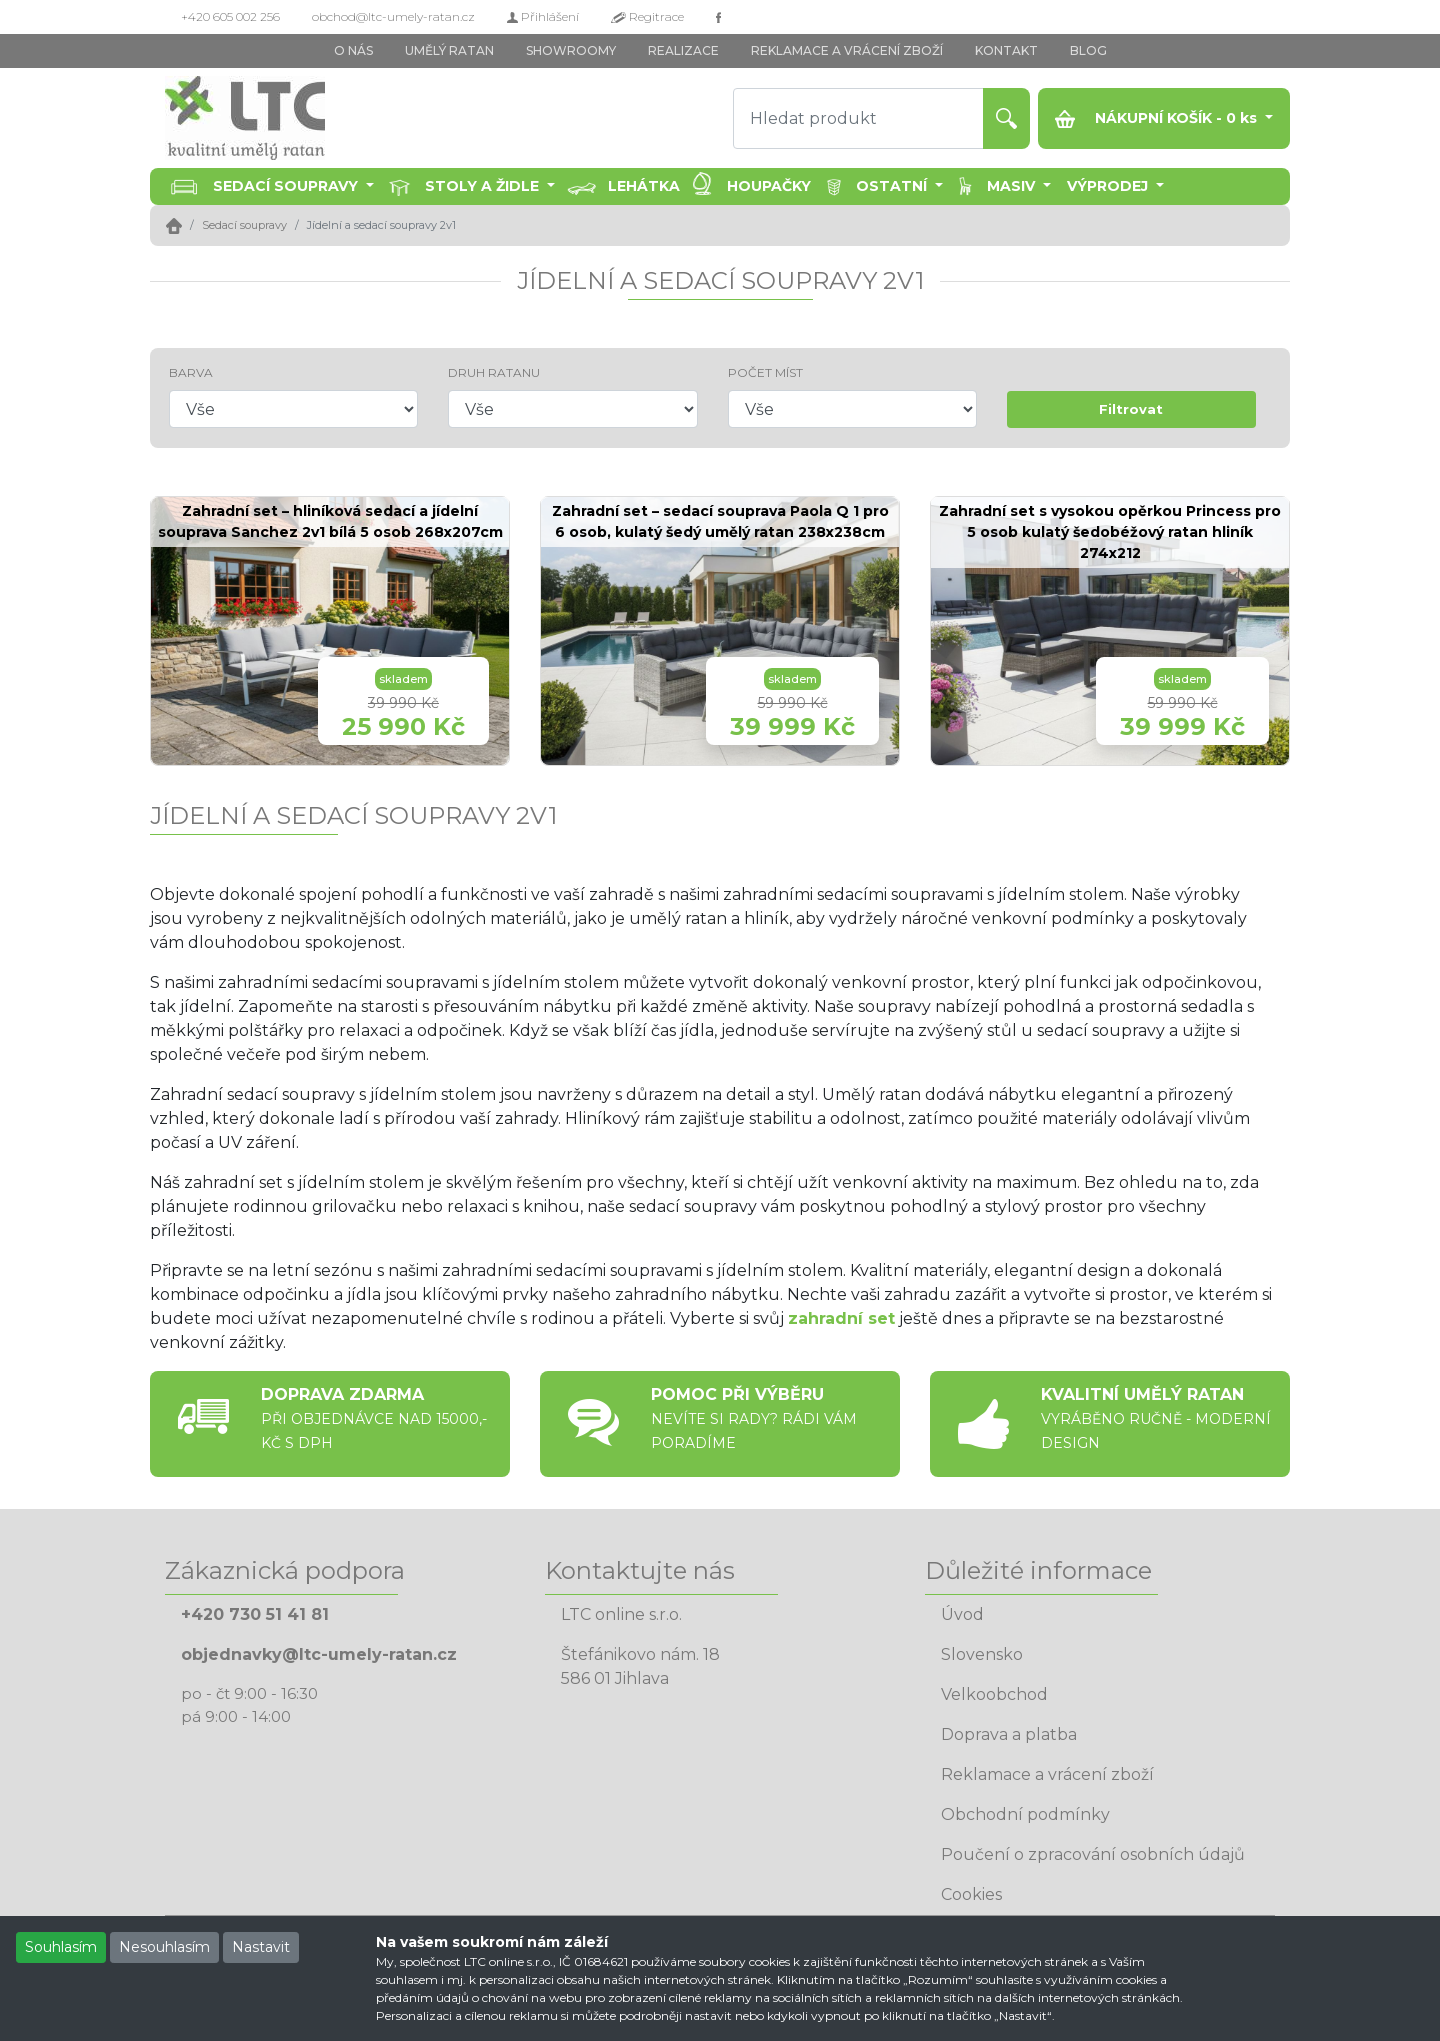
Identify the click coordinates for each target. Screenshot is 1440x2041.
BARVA (191, 372)
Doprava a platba (1009, 1734)
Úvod (962, 1614)
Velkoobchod (994, 1694)
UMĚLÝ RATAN (449, 50)
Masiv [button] (1013, 186)
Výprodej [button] (1109, 186)
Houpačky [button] (769, 186)
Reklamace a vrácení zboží (1047, 1774)
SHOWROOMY (571, 50)
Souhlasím (61, 1947)
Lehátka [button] (644, 186)
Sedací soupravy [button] (287, 186)
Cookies (971, 1894)
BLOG (1088, 50)
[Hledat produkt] (859, 118)
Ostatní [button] (893, 186)
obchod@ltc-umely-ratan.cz (393, 16)
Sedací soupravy (244, 225)
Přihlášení (543, 16)
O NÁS (353, 50)
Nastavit (261, 1947)
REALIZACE (683, 50)
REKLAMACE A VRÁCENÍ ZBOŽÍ (847, 50)
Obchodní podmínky (1025, 1814)
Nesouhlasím (164, 1947)
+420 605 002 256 (230, 16)
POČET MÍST (765, 372)
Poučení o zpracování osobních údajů (1093, 1854)
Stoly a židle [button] (484, 186)
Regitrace (647, 16)
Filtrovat (1131, 409)
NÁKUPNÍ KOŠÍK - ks (1158, 118)
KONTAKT (1006, 50)
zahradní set (841, 1318)
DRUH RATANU (494, 372)
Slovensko (982, 1654)
